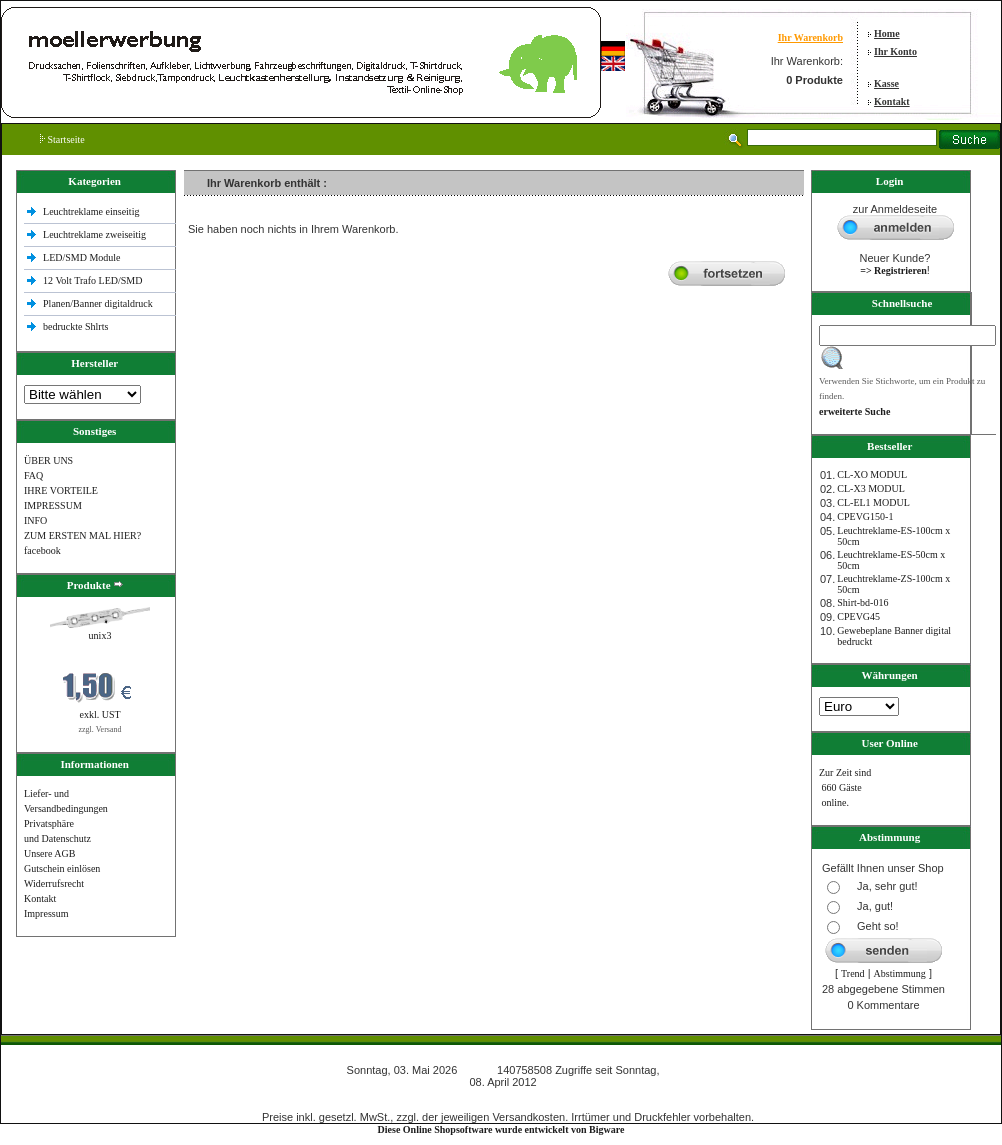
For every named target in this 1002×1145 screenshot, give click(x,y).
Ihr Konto (895, 51)
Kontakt (892, 101)
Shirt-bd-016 (862, 602)
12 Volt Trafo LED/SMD (92, 280)
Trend (853, 973)
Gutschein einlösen (62, 868)
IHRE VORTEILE (61, 490)
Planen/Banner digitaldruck (98, 303)
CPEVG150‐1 (865, 516)
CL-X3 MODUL (871, 488)
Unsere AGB (49, 853)
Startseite (62, 139)
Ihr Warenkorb (810, 37)
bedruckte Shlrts (75, 326)
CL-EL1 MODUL (873, 502)
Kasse (886, 83)
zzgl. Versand (100, 729)
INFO (35, 520)
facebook (42, 550)
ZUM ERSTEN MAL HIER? (82, 535)
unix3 (100, 635)
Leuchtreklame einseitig (92, 211)
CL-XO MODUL (872, 474)
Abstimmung (900, 973)
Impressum (46, 913)
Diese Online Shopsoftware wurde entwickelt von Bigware (501, 1129)
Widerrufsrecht (54, 883)
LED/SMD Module (82, 257)
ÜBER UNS (48, 460)
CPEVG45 (858, 616)
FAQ (33, 475)
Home (887, 33)
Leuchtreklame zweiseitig (96, 234)
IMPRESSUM (53, 505)
